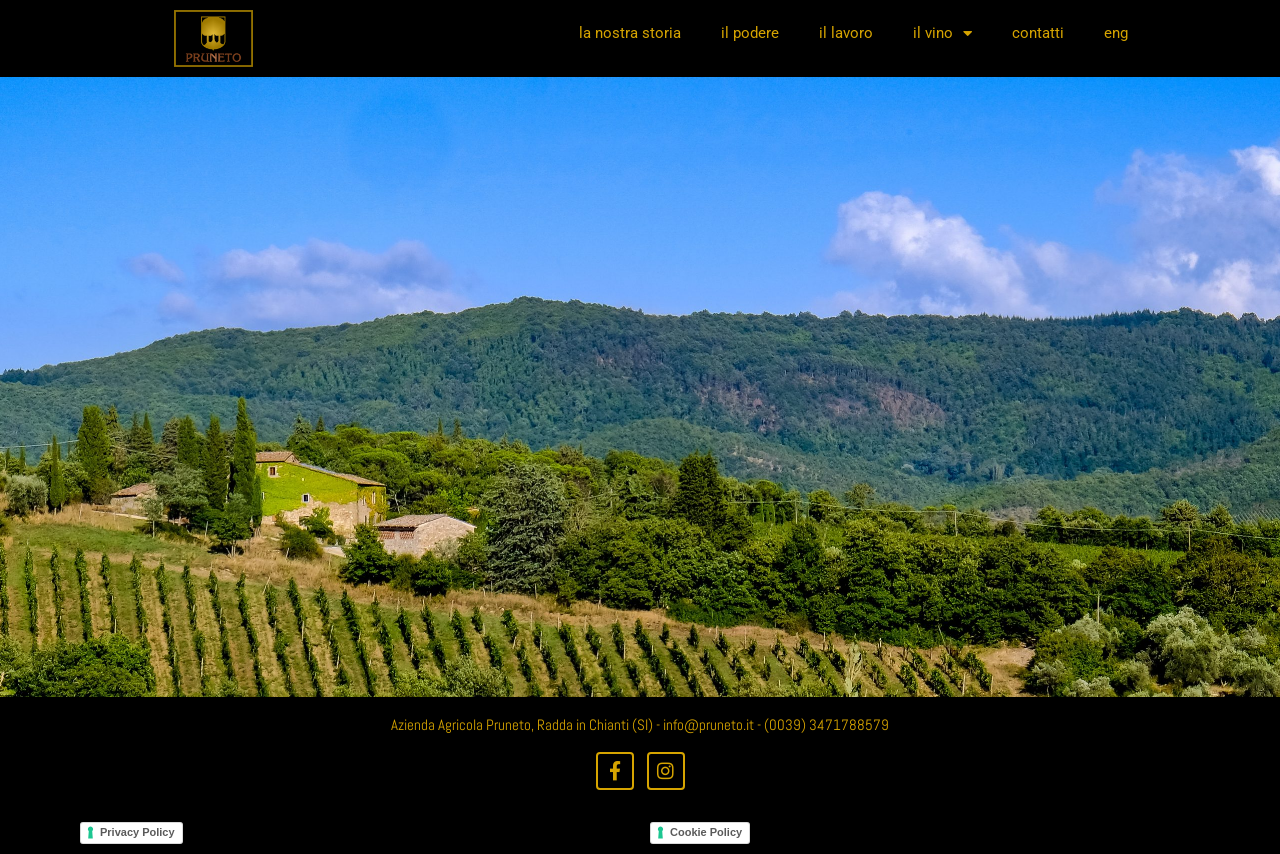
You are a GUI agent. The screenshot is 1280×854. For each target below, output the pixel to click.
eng (1116, 33)
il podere (750, 33)
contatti (1038, 33)
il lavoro (846, 33)
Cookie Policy (706, 832)
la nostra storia (630, 33)
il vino (942, 33)
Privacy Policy (137, 832)
